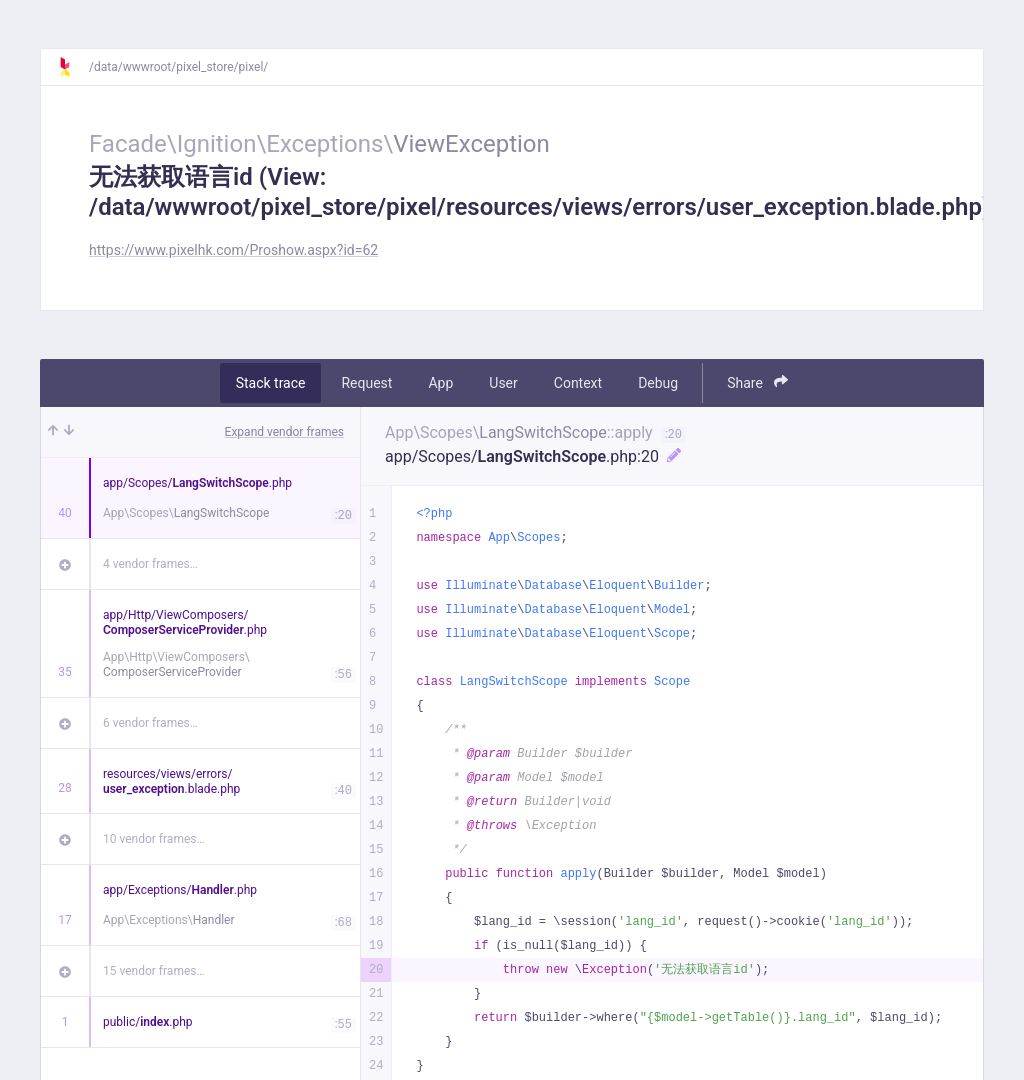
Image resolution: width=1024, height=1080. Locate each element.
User (503, 383)
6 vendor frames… (150, 723)
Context (578, 383)
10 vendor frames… (153, 839)
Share (757, 382)
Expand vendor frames (284, 432)
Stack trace (271, 383)
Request (366, 383)
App (440, 383)
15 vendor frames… (153, 971)
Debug (658, 383)
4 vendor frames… (150, 564)
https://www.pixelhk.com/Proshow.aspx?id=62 (233, 250)
